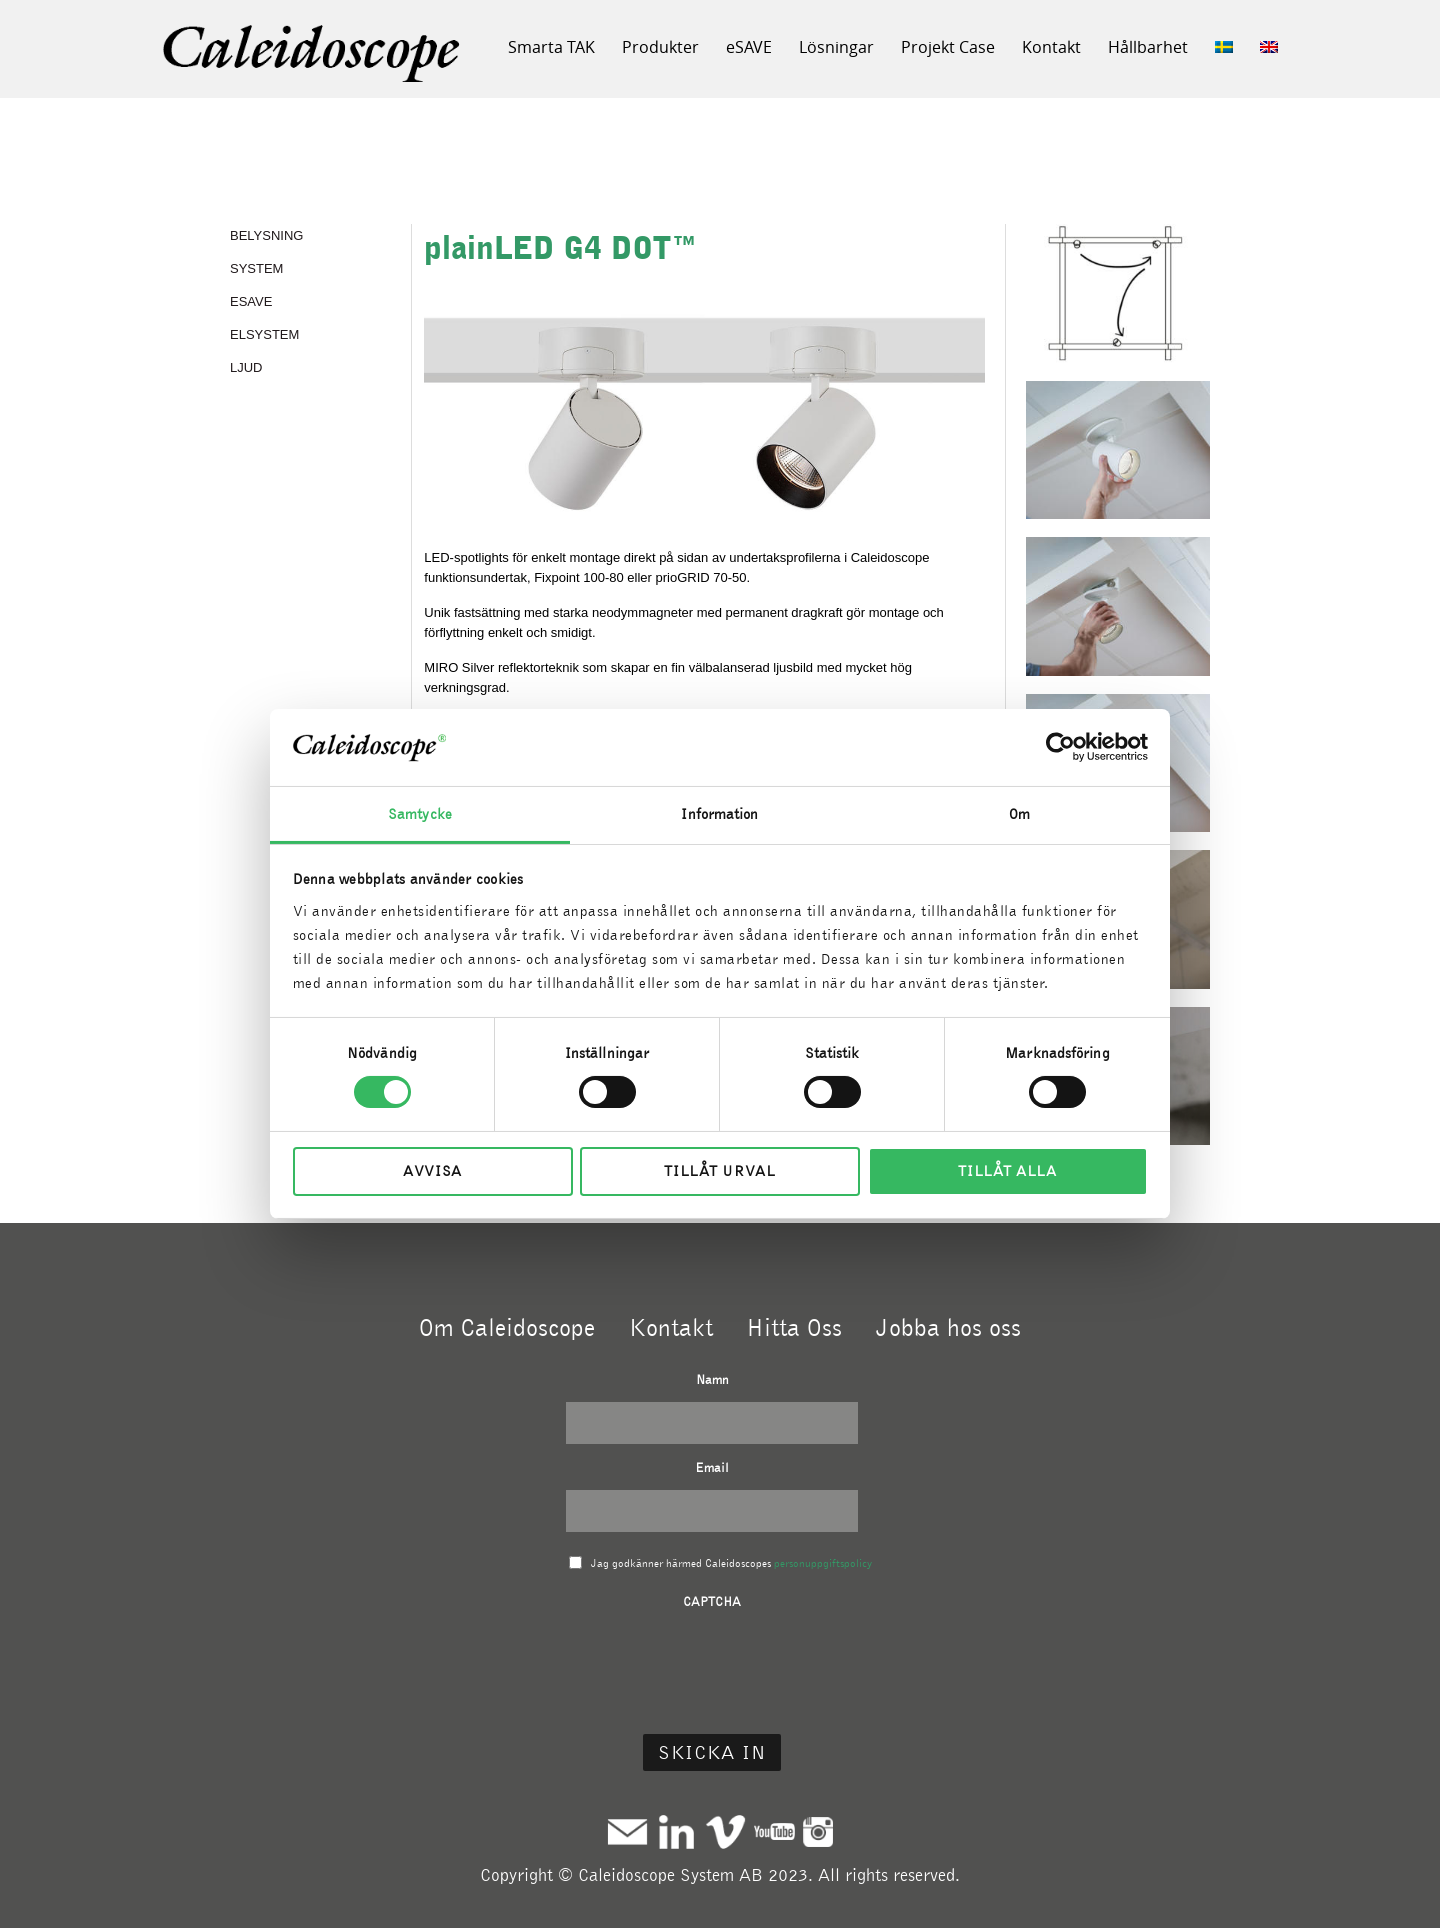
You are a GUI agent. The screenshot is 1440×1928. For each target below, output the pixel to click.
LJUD (246, 367)
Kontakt (1051, 47)
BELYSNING (266, 235)
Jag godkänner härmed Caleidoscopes (731, 1563)
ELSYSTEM (264, 334)
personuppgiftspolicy (823, 1563)
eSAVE (749, 47)
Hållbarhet (1148, 47)
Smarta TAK (551, 47)
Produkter (660, 47)
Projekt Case (948, 47)
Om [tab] (1019, 814)
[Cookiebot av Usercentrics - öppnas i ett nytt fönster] (1060, 747)
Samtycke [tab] (420, 814)
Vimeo (725, 1831)
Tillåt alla (1007, 1171)
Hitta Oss (794, 1327)
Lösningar (836, 47)
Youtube (774, 1831)
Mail (627, 1831)
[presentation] (712, 1663)
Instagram (818, 1831)
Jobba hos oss (948, 1327)
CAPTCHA (712, 1601)
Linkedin (676, 1831)
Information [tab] (719, 814)
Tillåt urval (719, 1171)
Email (712, 1467)
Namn (712, 1379)
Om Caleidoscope (507, 1327)
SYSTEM (256, 268)
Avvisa (432, 1171)
